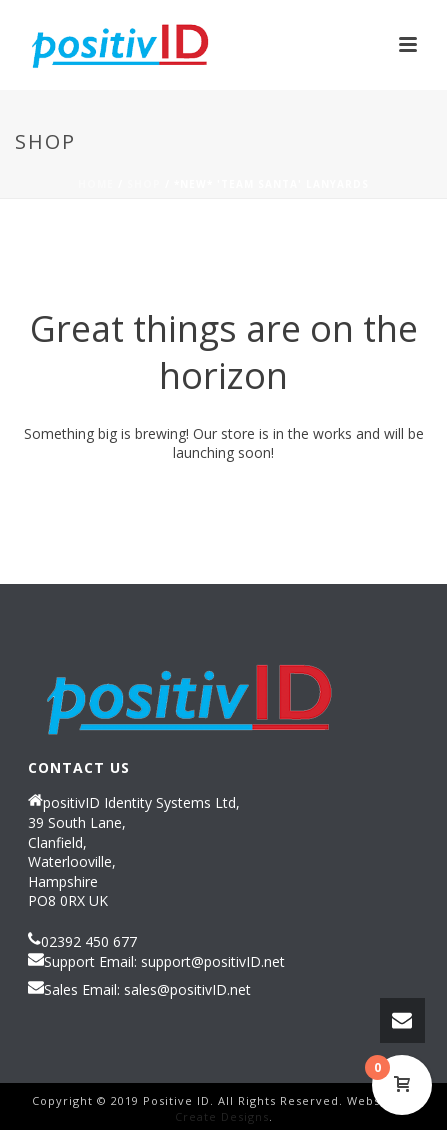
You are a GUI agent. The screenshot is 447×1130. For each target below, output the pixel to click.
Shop (144, 184)
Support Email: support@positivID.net (164, 962)
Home (96, 184)
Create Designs (222, 1116)
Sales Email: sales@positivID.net (147, 990)
